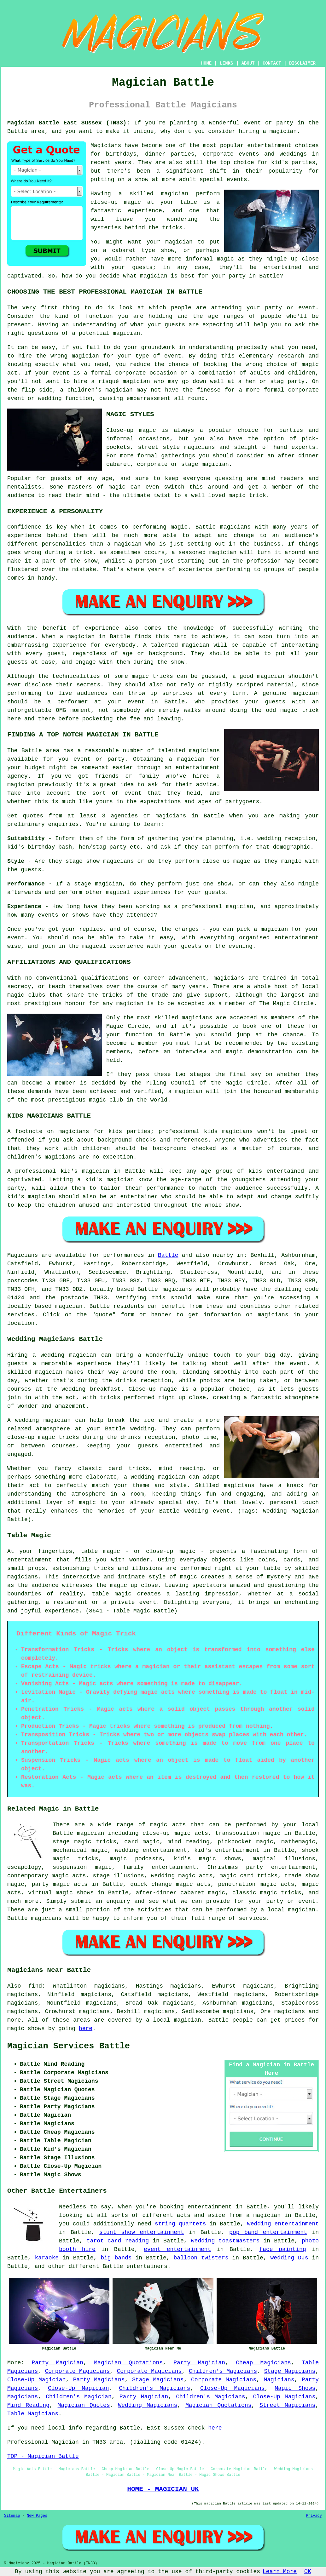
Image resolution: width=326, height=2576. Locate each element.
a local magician (288, 1910)
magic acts (168, 1825)
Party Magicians (99, 2380)
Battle (168, 1255)
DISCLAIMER (302, 63)
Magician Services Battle (68, 2046)
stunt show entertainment (141, 2232)
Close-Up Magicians (232, 2388)
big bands (116, 2258)
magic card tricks (248, 1876)
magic (118, 1859)
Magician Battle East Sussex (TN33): (68, 123)
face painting (282, 2249)
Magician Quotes (84, 2405)
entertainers (146, 2266)
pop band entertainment (268, 2232)
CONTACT (272, 63)
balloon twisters (201, 2258)
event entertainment (177, 2249)
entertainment (210, 2207)
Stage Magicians (290, 2371)
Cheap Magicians (263, 2363)
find (35, 1986)
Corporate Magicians (77, 2371)
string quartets (180, 2224)
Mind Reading (28, 2405)
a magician (263, 2215)
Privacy (314, 2516)
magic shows (26, 2028)
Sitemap (12, 2516)
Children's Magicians (223, 2371)
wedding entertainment (151, 1850)
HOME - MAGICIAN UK (163, 2489)
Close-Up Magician (36, 2380)
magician (68, 1306)
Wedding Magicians (148, 2405)
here (85, 2028)
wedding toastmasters (225, 2241)
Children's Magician (79, 2397)
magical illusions (284, 1859)
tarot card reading (118, 2241)
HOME (206, 63)
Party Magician (57, 2363)
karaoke (47, 2258)
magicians (176, 1289)
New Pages (37, 2516)
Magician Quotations (128, 2363)
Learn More (280, 2571)
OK (307, 2571)
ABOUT (248, 63)
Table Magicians (32, 2414)
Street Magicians (287, 2405)
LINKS (226, 63)
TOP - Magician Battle (43, 2456)
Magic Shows (295, 2388)
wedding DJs (289, 2258)
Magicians (22, 1255)
